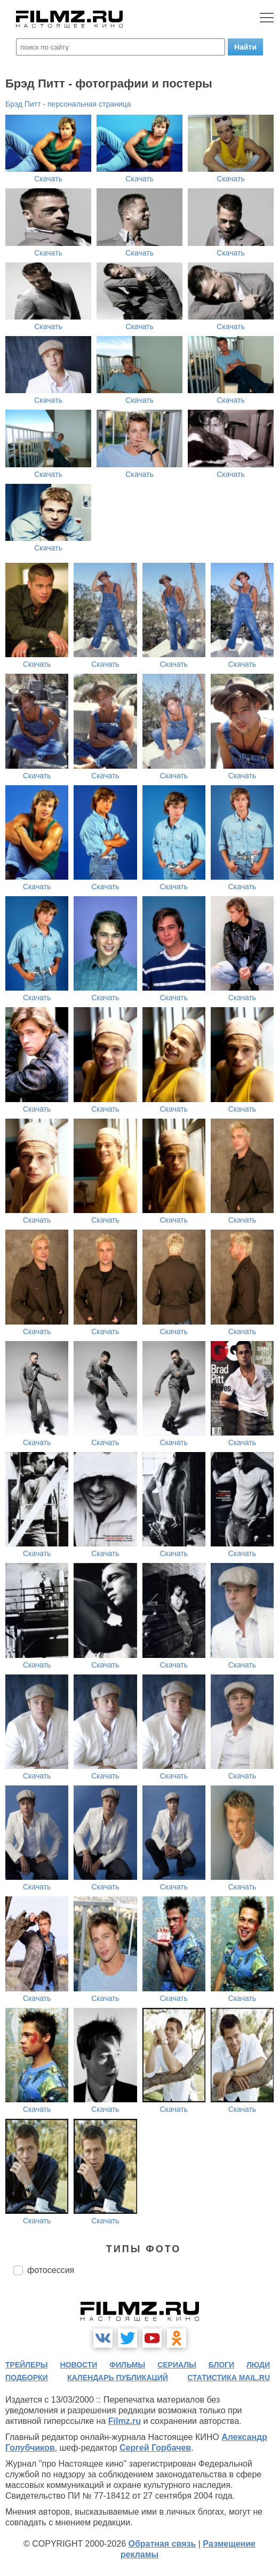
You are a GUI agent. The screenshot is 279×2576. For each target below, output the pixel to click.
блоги (221, 2364)
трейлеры (26, 2364)
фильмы (127, 2364)
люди (258, 2364)
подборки (26, 2377)
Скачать (48, 178)
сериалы (176, 2364)
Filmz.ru (124, 2421)
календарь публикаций (117, 2377)
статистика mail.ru (228, 2377)
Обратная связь (162, 2543)
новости (78, 2364)
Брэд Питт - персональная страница (68, 104)
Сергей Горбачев (155, 2447)
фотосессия (50, 2270)
